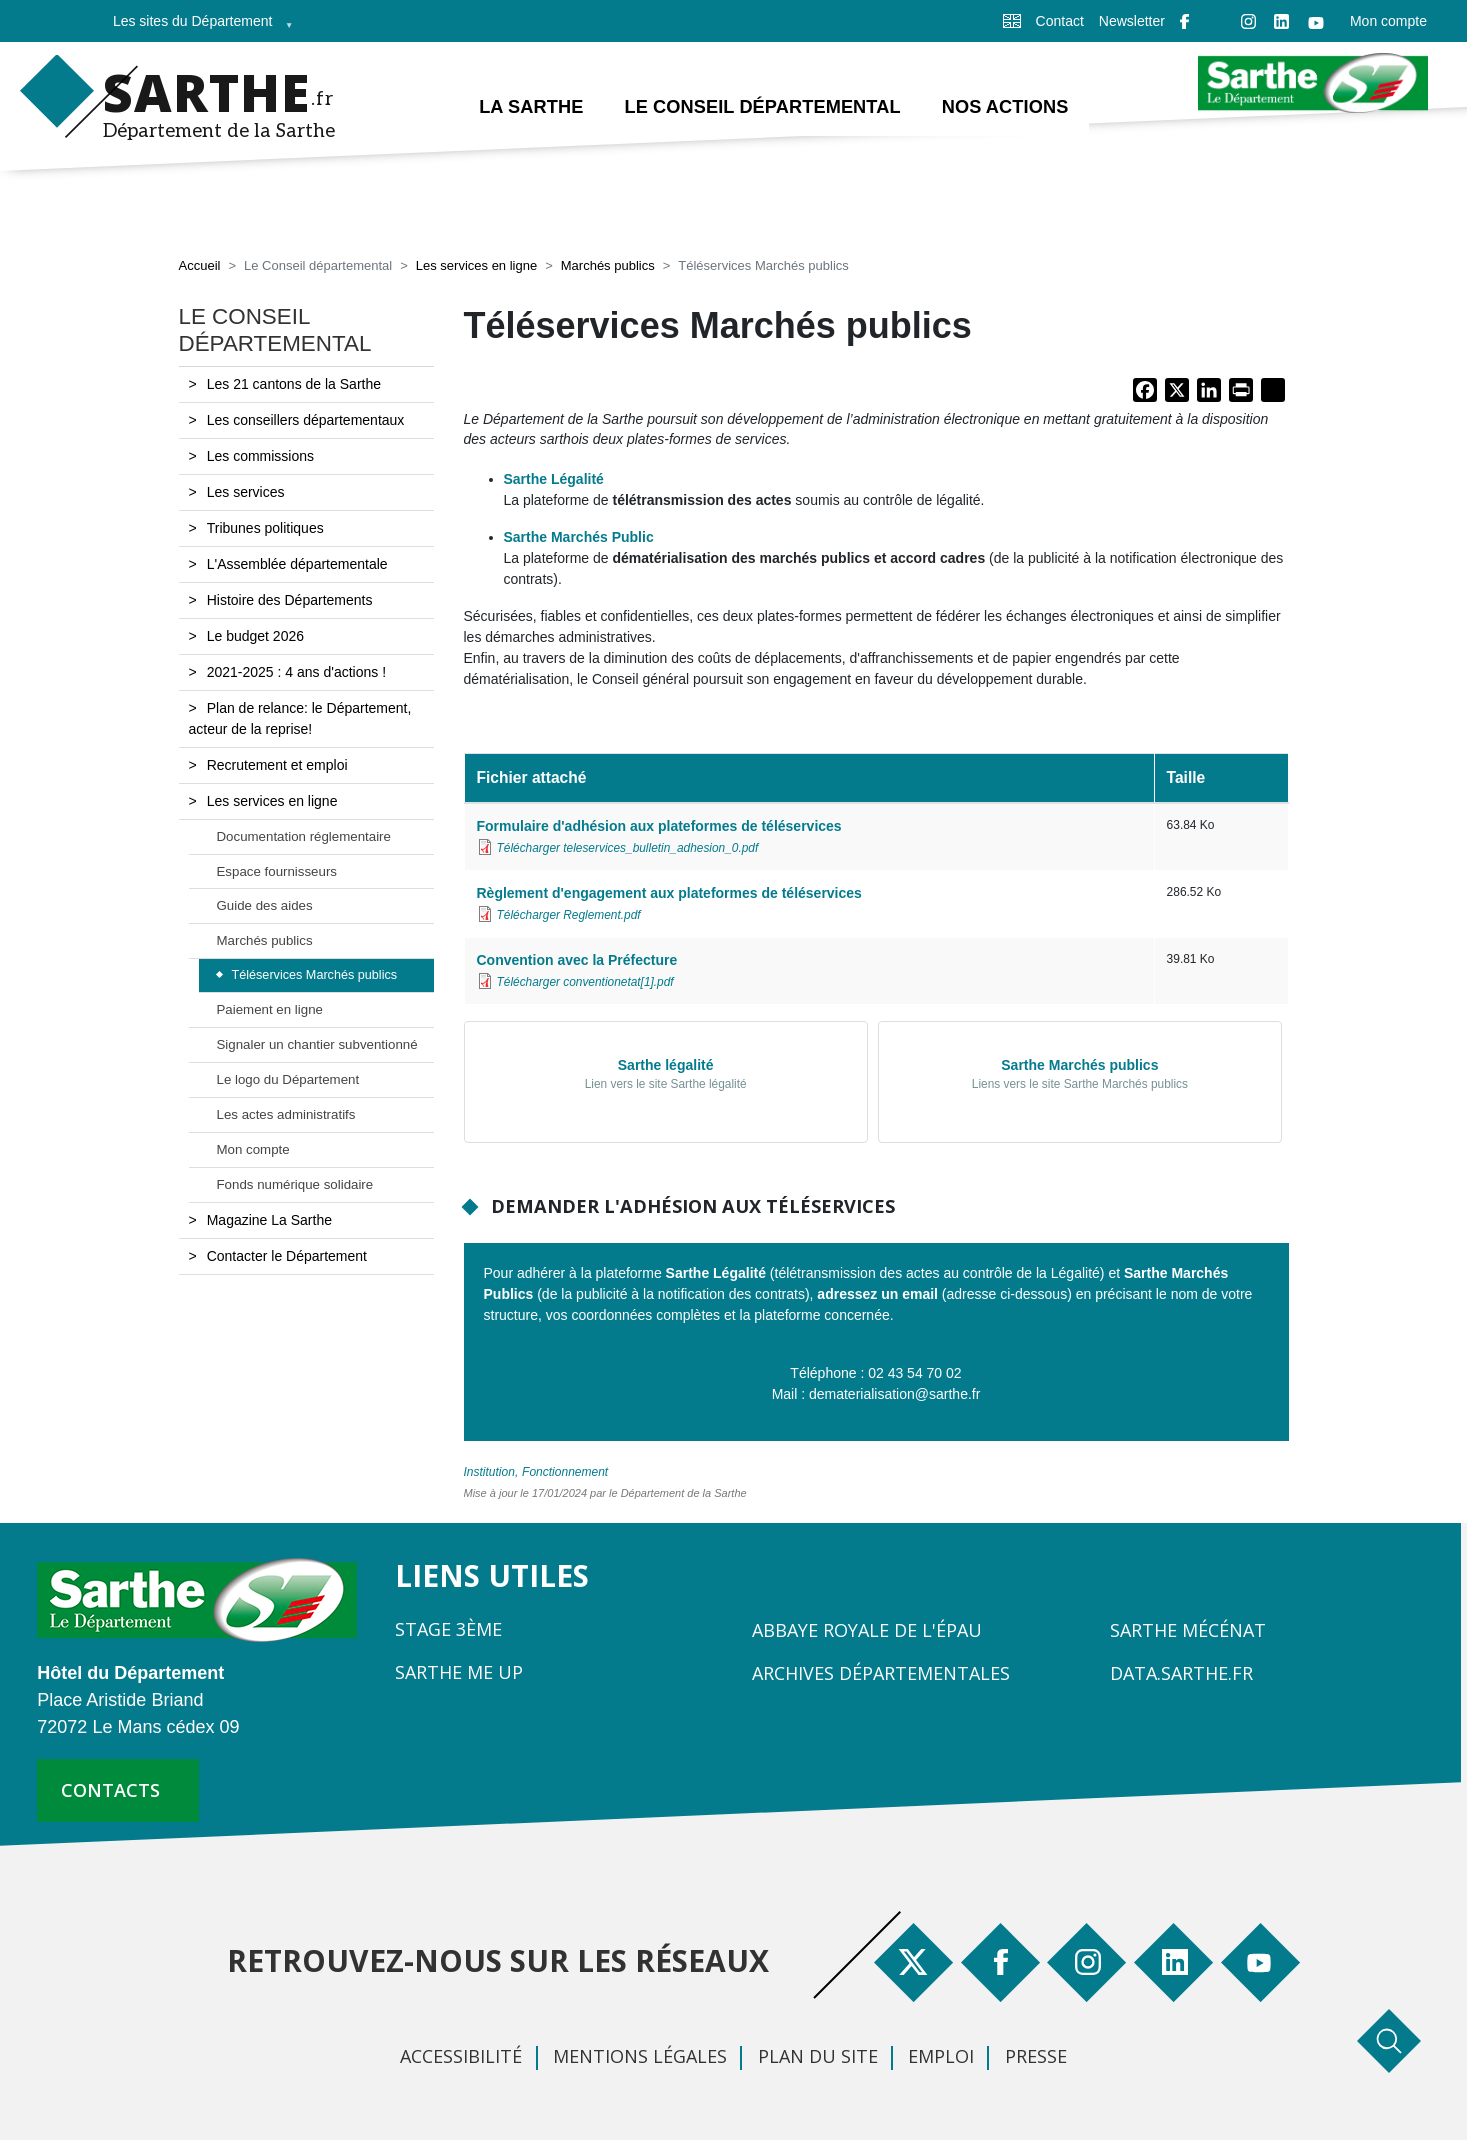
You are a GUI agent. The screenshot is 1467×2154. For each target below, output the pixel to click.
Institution (489, 1473)
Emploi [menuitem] (941, 2057)
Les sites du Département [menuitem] (197, 27)
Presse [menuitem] (1036, 2057)
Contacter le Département (287, 1257)
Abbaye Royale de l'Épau (867, 1631)
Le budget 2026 (255, 637)
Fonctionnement (565, 1473)
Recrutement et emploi (277, 766)
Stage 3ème (448, 1630)
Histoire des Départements (290, 601)
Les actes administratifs (286, 1115)
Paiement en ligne (270, 1010)
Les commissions (260, 457)
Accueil (200, 267)
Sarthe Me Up (459, 1673)
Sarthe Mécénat (1188, 1631)
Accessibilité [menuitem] (461, 2057)
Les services (246, 493)
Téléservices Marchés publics (315, 977)
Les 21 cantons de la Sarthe (294, 385)
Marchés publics (608, 267)
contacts (110, 1791)
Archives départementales (881, 1674)
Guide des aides (265, 907)
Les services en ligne (476, 267)
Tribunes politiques (265, 529)
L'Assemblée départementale (297, 565)
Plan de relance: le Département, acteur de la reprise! (300, 719)
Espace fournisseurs (277, 872)
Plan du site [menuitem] (818, 2057)
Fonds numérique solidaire (295, 1185)
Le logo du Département (288, 1080)
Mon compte (1388, 21)
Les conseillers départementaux (306, 421)
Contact (1060, 21)
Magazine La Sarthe (269, 1221)
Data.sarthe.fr (1181, 1674)
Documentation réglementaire (304, 837)
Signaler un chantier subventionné (317, 1045)
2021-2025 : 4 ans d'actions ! (296, 673)
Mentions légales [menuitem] (640, 2057)
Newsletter (1132, 21)
